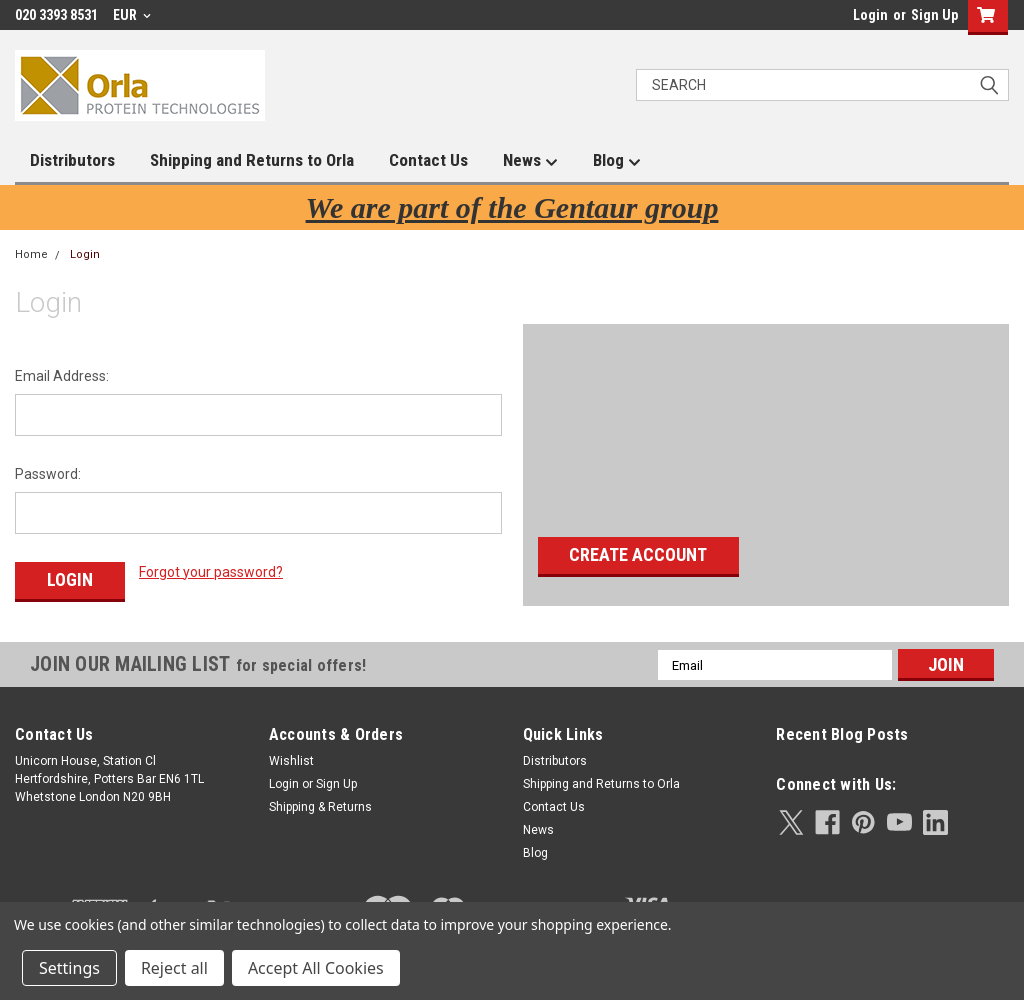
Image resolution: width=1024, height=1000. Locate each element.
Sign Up (934, 15)
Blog (617, 161)
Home (31, 254)
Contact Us (428, 160)
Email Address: (62, 376)
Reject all (174, 968)
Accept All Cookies (316, 968)
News (530, 161)
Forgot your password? (211, 572)
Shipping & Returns (320, 807)
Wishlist (291, 761)
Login (870, 15)
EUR (132, 15)
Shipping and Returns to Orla (252, 160)
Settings (69, 968)
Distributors (72, 160)
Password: (48, 474)
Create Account (638, 554)
